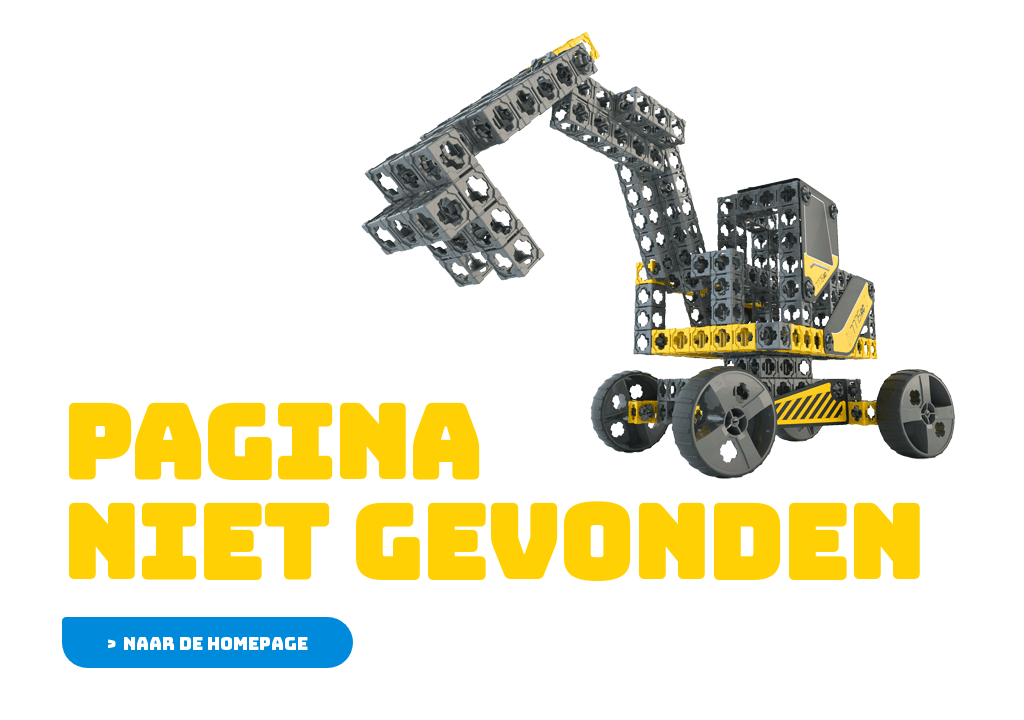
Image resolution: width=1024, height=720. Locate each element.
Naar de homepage (215, 643)
